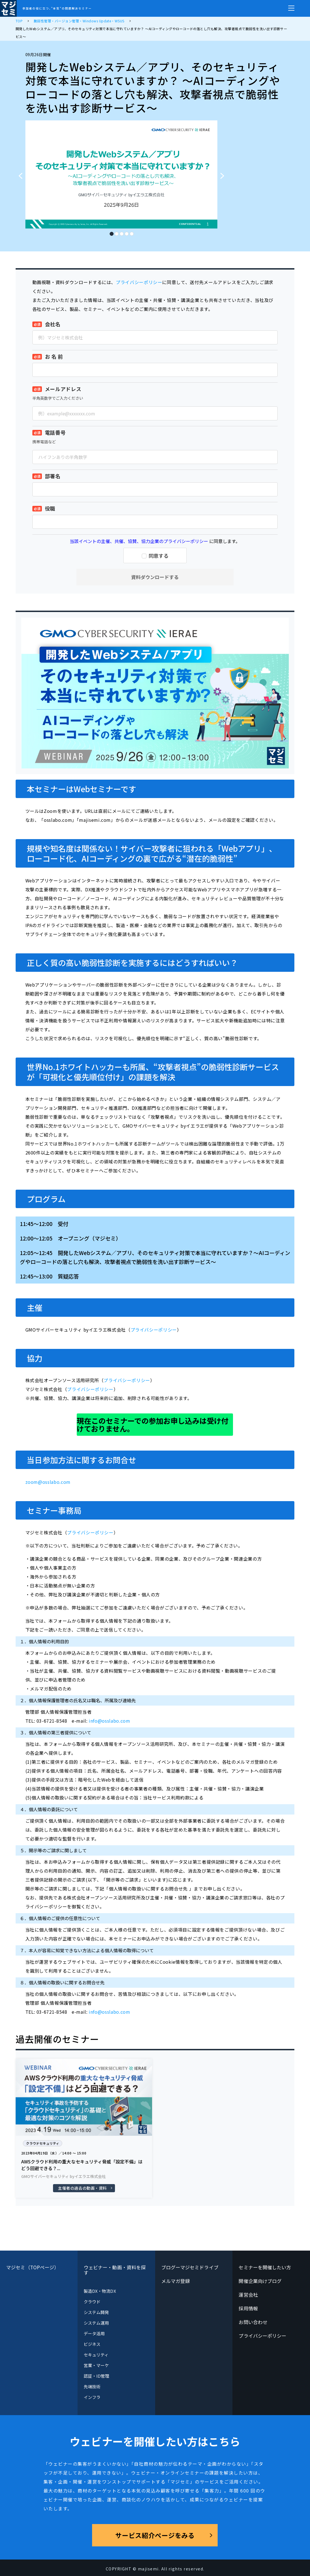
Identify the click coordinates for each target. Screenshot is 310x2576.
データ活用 (94, 2333)
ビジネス (92, 2344)
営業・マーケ (96, 2365)
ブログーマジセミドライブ (189, 2267)
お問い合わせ (253, 2321)
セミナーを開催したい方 (265, 2267)
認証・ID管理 (96, 2376)
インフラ (92, 2397)
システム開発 (96, 2312)
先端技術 (92, 2386)
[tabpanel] (121, 174)
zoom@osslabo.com (48, 1482)
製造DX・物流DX (100, 2291)
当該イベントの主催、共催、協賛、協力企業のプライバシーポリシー (139, 541)
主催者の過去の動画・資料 (82, 2188)
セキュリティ (96, 2355)
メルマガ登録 (175, 2280)
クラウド (92, 2301)
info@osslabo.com (109, 1720)
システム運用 (96, 2323)
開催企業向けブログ (260, 2280)
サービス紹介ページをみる (154, 2535)
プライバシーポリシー (139, 282)
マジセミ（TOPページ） (32, 2267)
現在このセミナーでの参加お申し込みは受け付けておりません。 (153, 1424)
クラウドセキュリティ (42, 2143)
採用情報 (248, 2308)
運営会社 (248, 2294)
